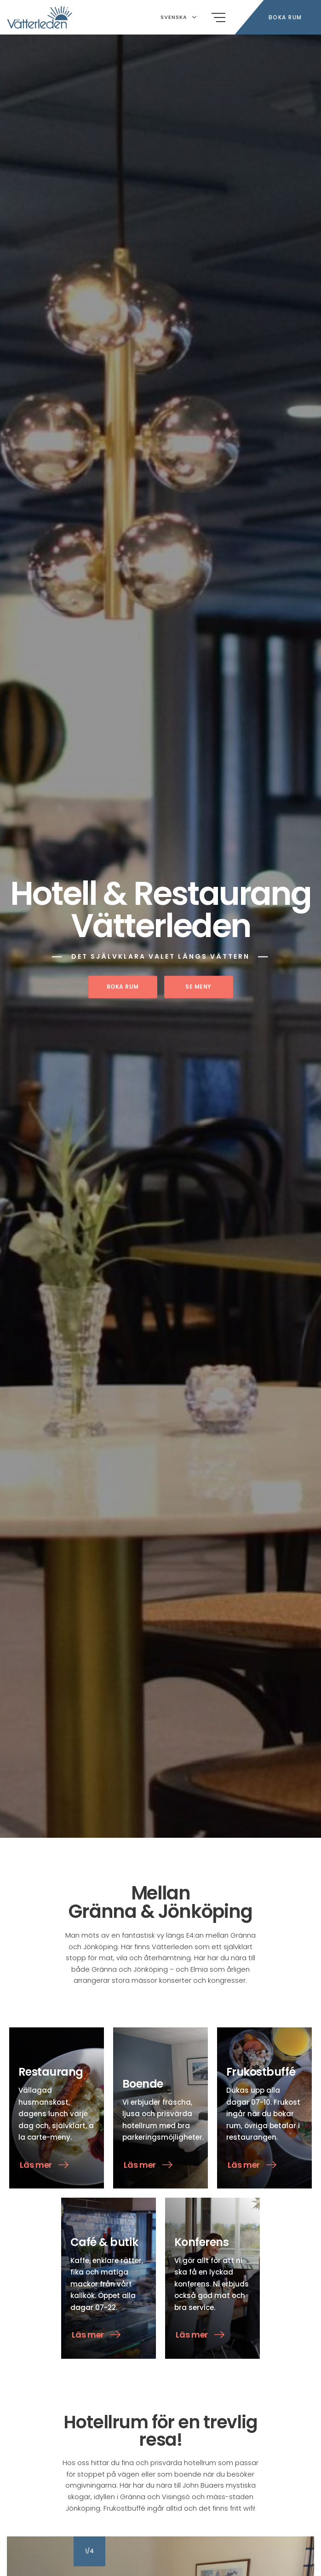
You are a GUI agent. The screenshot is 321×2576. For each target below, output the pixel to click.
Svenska (178, 17)
